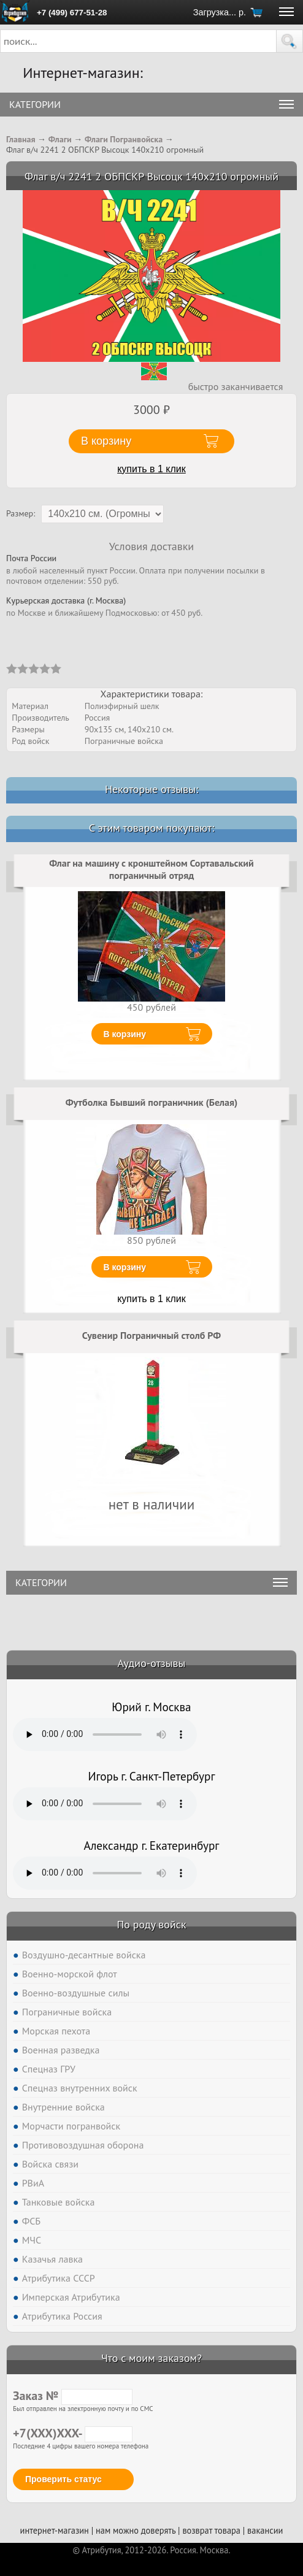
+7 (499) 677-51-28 (72, 12)
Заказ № (72, 2396)
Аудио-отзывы (152, 1663)
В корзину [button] (106, 441)
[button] (289, 41)
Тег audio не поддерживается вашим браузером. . (105, 1734)
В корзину (125, 1034)
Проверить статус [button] (63, 2479)
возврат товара (211, 2530)
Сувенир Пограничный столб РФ (151, 1335)
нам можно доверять (135, 2530)
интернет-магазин (54, 2530)
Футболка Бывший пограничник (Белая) (152, 1102)
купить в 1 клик (151, 469)
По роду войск (151, 1924)
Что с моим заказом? (151, 2358)
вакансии (265, 2530)
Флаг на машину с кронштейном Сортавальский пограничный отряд (151, 869)
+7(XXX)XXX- (72, 2433)
